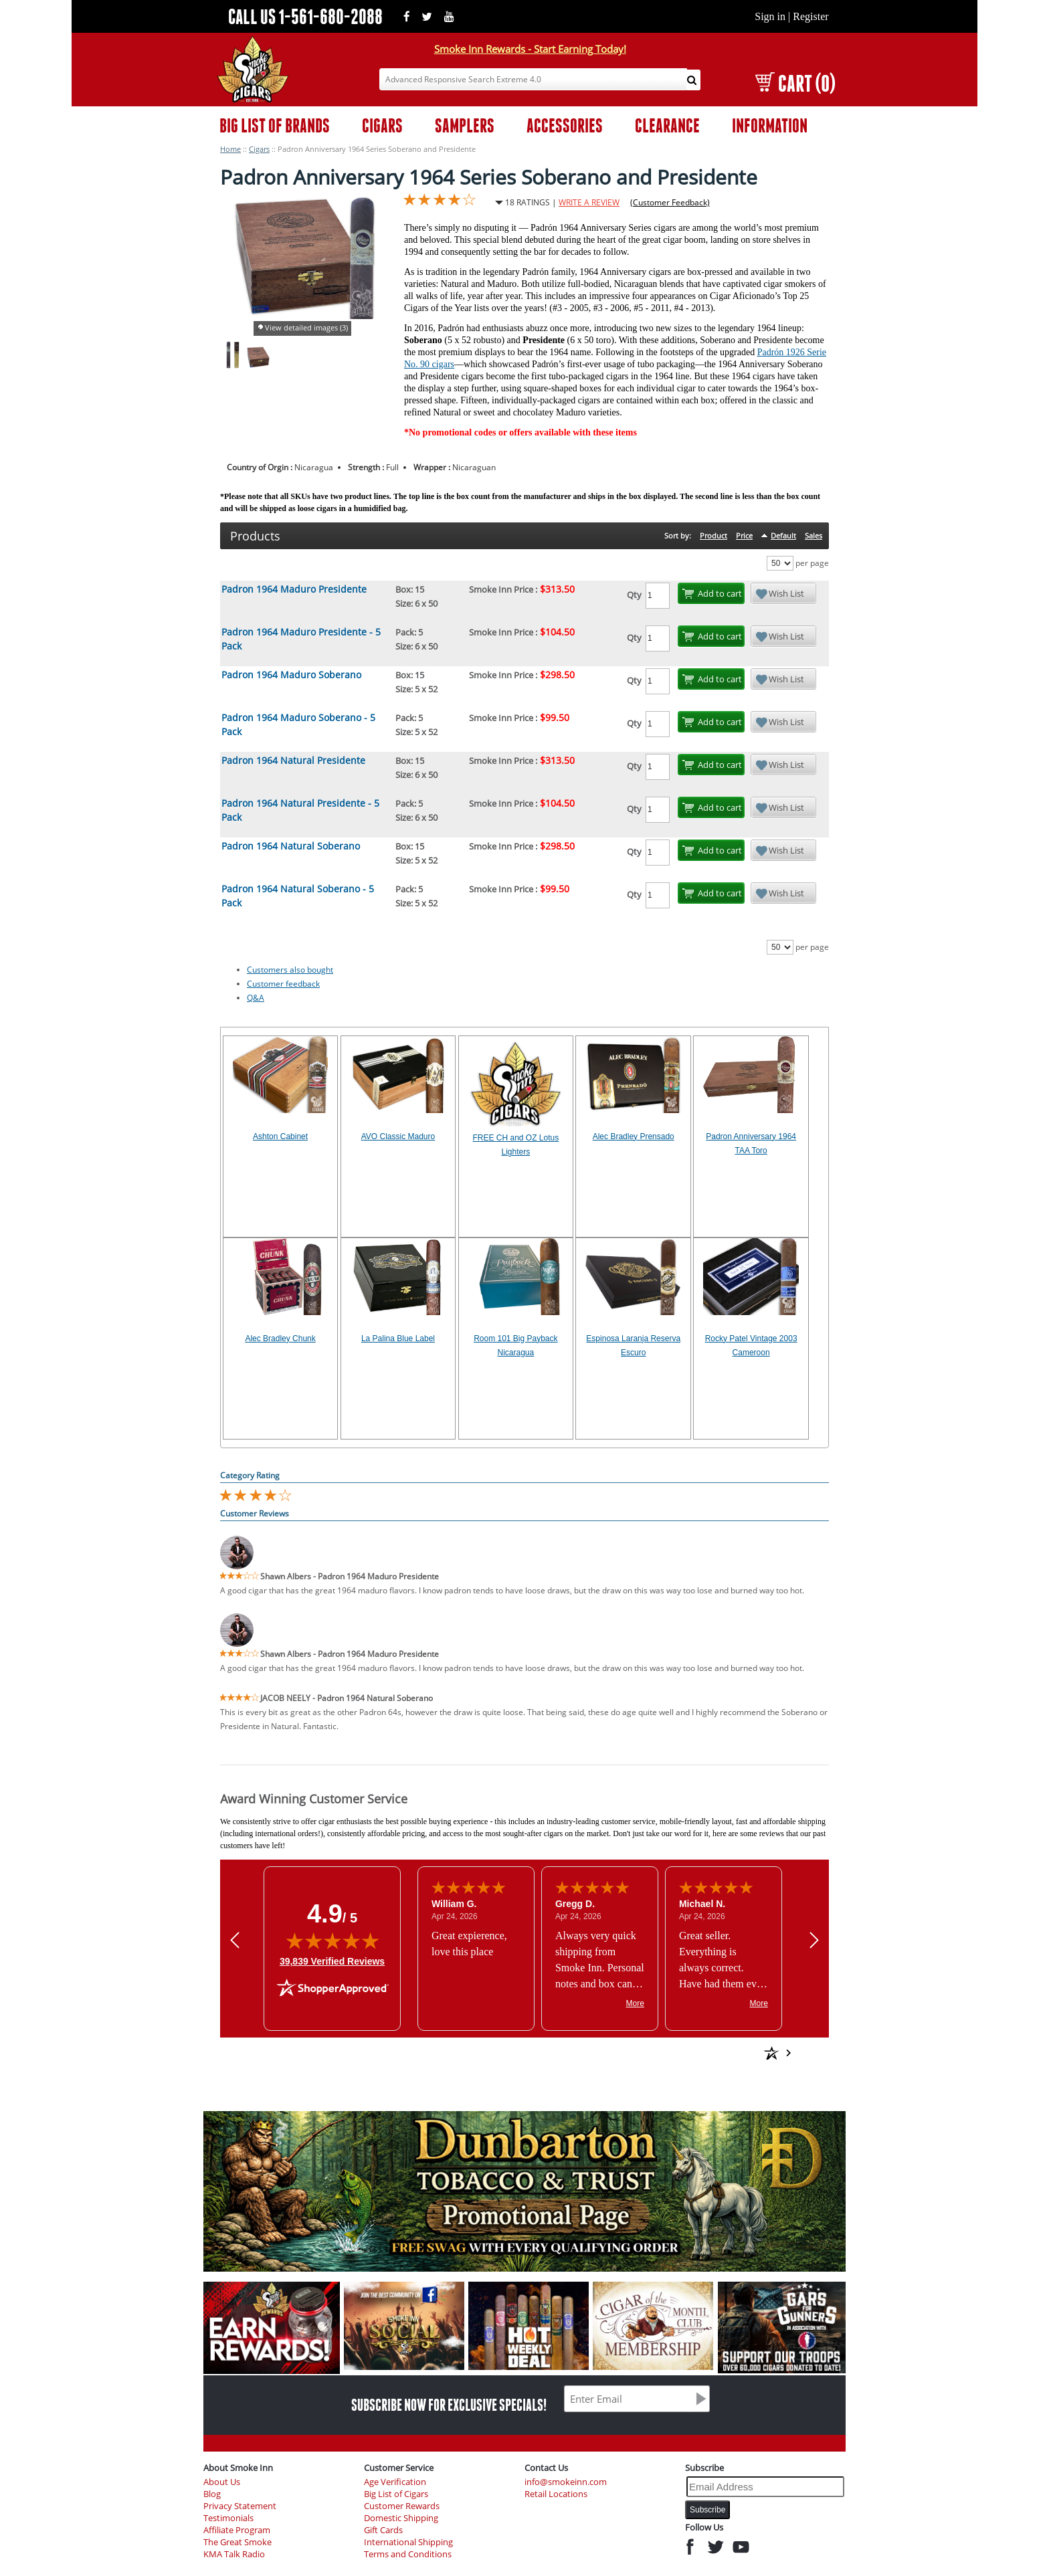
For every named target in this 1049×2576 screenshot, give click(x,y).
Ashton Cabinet (280, 1136)
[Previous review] (235, 1940)
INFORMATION (769, 125)
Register (810, 16)
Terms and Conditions (408, 2554)
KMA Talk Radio (234, 2554)
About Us (221, 2482)
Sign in (770, 16)
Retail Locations (555, 2494)
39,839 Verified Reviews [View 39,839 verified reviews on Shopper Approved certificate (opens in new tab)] (332, 1961)
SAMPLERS (464, 125)
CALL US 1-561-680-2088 (305, 16)
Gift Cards (383, 2530)
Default (783, 535)
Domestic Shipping (401, 2518)
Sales (813, 535)
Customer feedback (283, 983)
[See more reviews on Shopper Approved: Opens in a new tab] (675, 2053)
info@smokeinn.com (565, 2482)
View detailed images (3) (306, 327)
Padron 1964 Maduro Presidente (294, 589)
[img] (332, 1940)
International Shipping (408, 2542)
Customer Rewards (402, 2506)
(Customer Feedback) (670, 202)
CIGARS (382, 125)
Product (713, 535)
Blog (212, 2494)
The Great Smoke (237, 2542)
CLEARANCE (667, 125)
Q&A (255, 997)
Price (744, 535)
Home (230, 149)
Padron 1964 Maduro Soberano (291, 674)
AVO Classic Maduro (398, 1136)
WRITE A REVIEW (589, 202)
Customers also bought (290, 969)
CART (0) (795, 83)
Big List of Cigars (396, 2494)
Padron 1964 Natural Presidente (293, 760)
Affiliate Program (236, 2530)
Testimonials (228, 2518)
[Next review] (814, 1940)
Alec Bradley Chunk (280, 1338)
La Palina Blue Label (398, 1338)
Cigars (259, 149)
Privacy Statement (239, 2506)
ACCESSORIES (565, 125)
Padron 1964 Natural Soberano (290, 845)
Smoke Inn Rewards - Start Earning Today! (530, 49)
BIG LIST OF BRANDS (274, 125)
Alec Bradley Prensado (633, 1136)
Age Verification (395, 2482)
